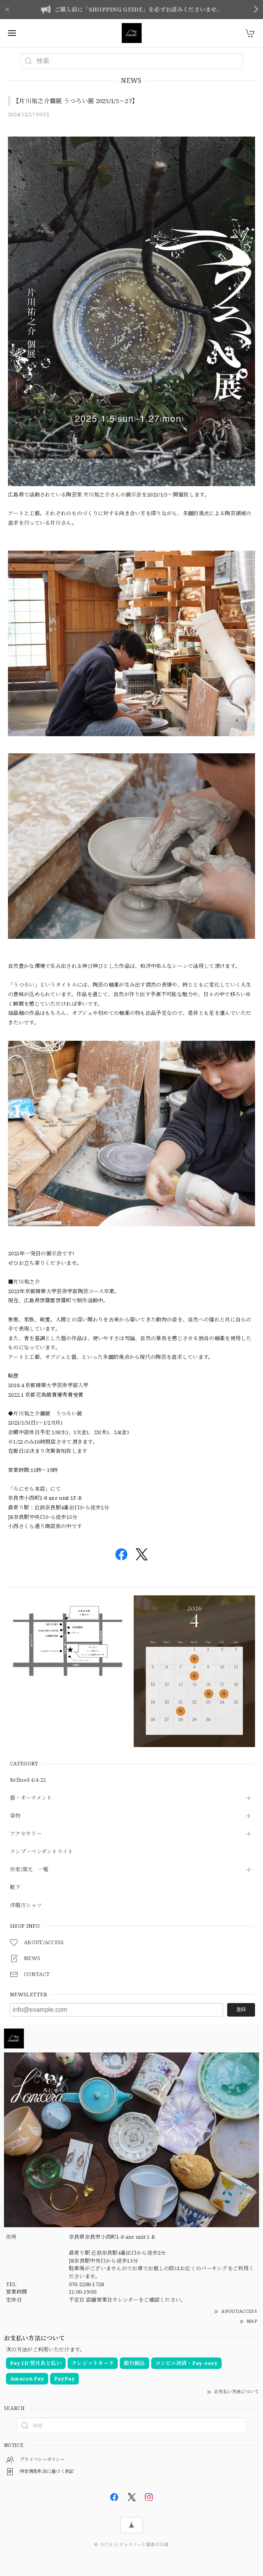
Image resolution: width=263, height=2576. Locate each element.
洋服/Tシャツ (26, 1905)
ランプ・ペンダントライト (41, 1852)
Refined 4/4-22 (28, 1780)
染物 (15, 1816)
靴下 (15, 1887)
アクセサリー (26, 1834)
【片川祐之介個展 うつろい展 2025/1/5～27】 (75, 101)
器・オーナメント (31, 1798)
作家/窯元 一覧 (29, 1870)
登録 (241, 2009)
